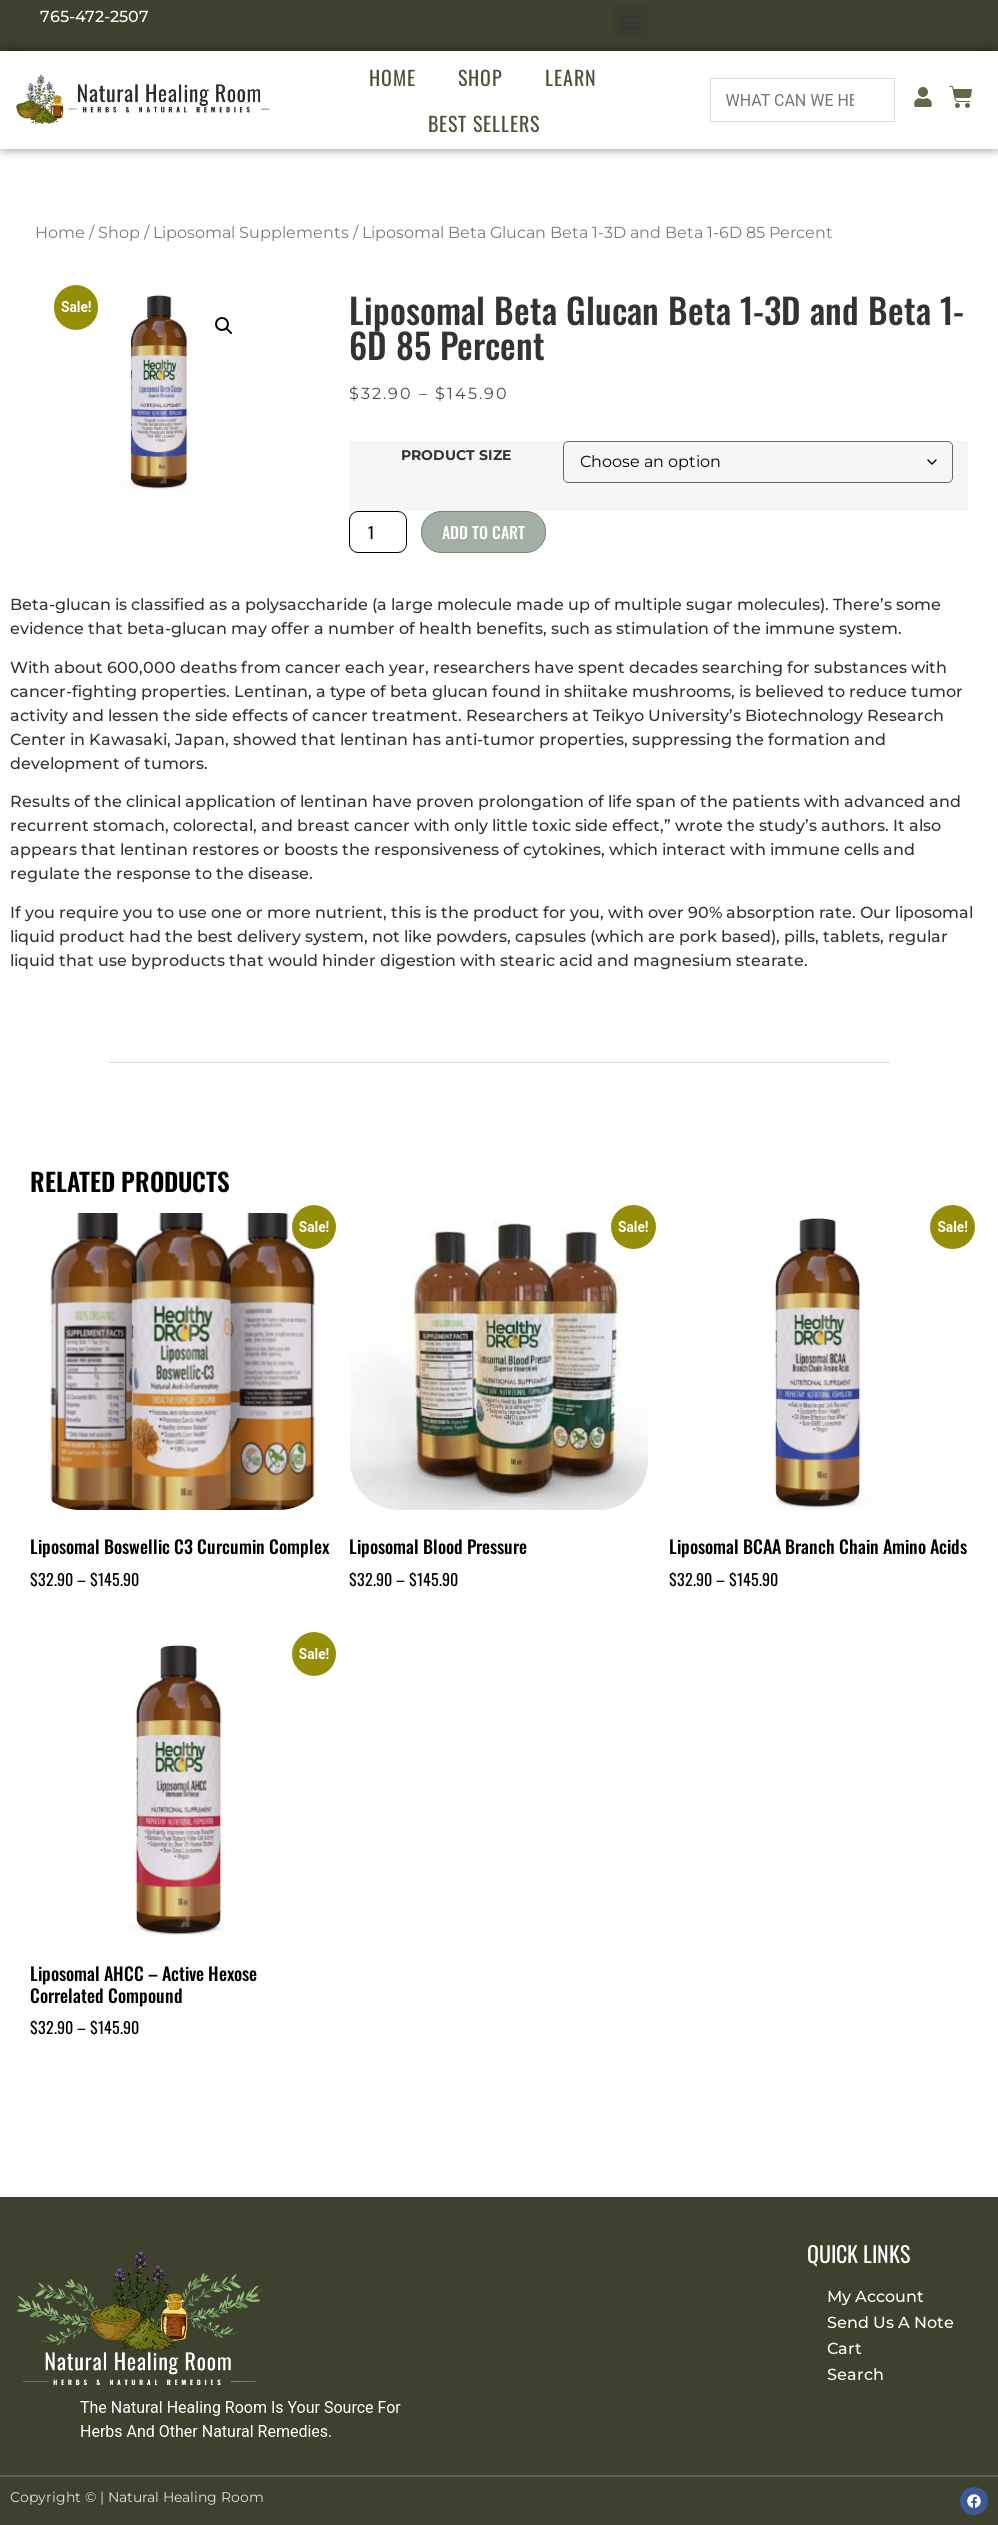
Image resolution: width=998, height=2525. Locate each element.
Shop (480, 77)
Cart (844, 2348)
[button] (630, 21)
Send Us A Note (890, 2322)
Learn (571, 77)
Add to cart (483, 532)
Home (392, 77)
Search (855, 2374)
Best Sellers (484, 123)
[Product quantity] (378, 532)
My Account (875, 2296)
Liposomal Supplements (251, 232)
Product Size (456, 455)
